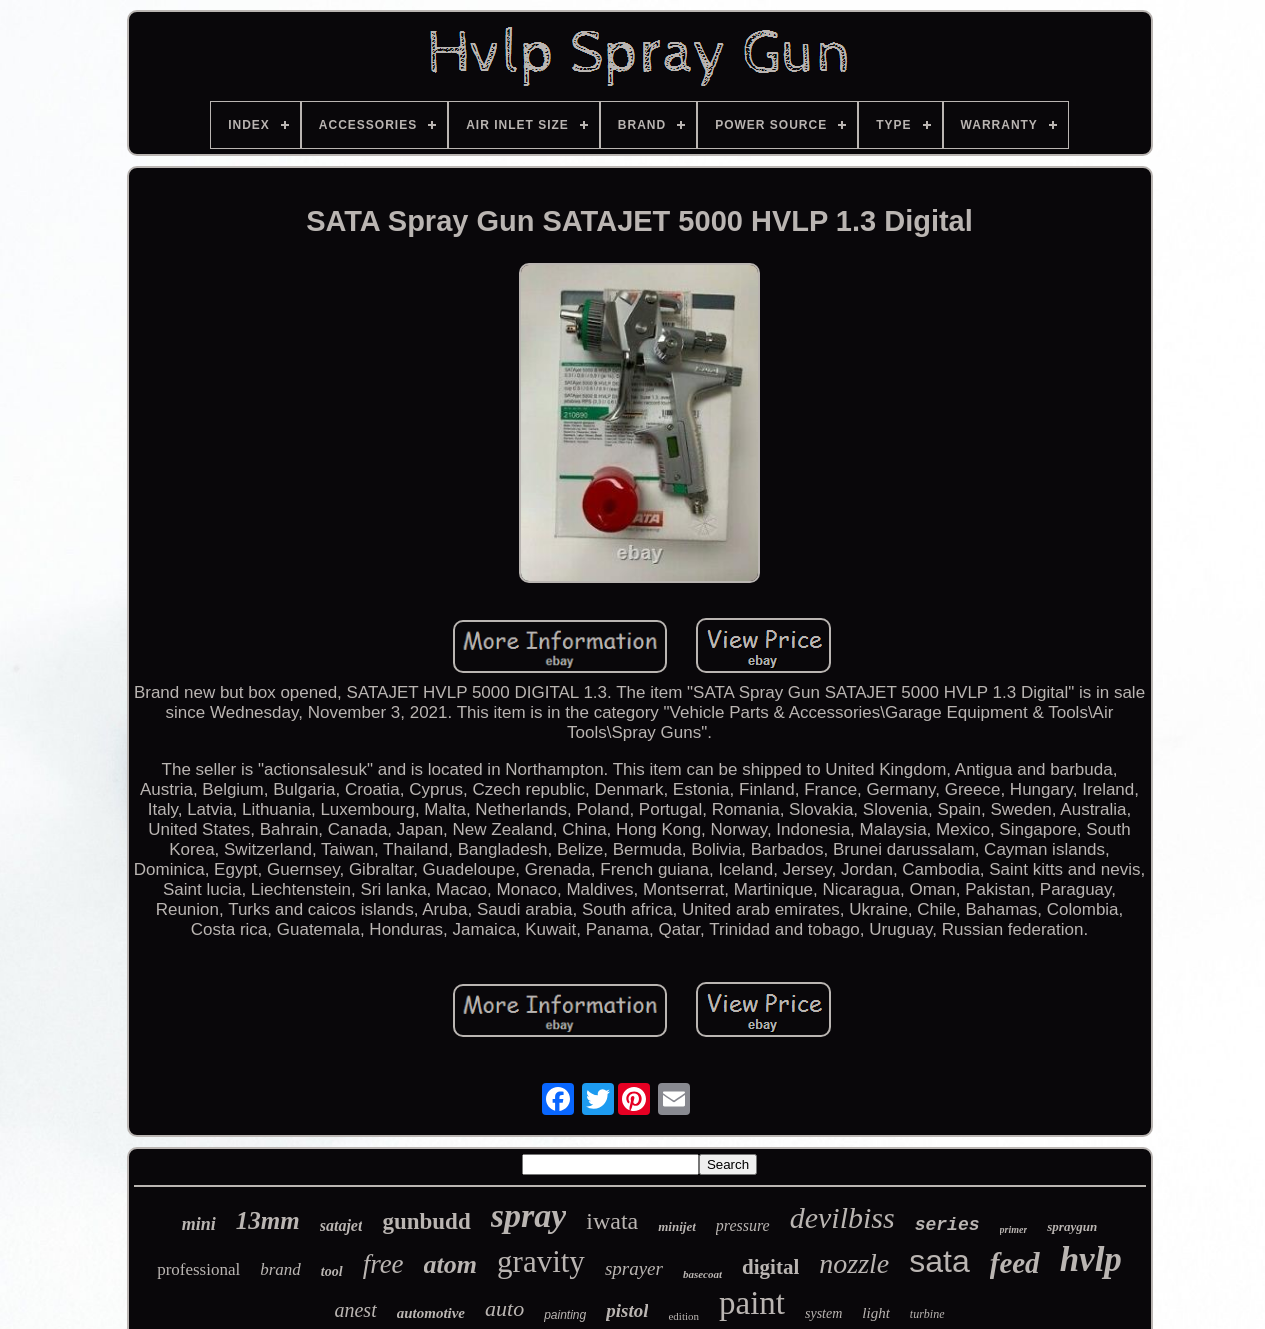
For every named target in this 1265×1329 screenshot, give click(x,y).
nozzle (854, 1263)
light (876, 1313)
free (383, 1264)
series (947, 1225)
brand (280, 1269)
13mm (268, 1220)
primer (1014, 1229)
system (823, 1313)
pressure (743, 1225)
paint (752, 1303)
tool (332, 1271)
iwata (612, 1221)
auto (504, 1308)
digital (770, 1267)
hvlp (1091, 1259)
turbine (927, 1314)
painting (565, 1315)
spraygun (1072, 1226)
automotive (431, 1313)
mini (199, 1224)
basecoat (702, 1274)
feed (1015, 1263)
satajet (341, 1225)
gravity (541, 1261)
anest (355, 1310)
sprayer (634, 1268)
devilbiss (842, 1217)
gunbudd (426, 1221)
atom (450, 1264)
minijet (677, 1226)
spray (529, 1215)
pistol (627, 1310)
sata (939, 1261)
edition (683, 1316)
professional (198, 1269)
